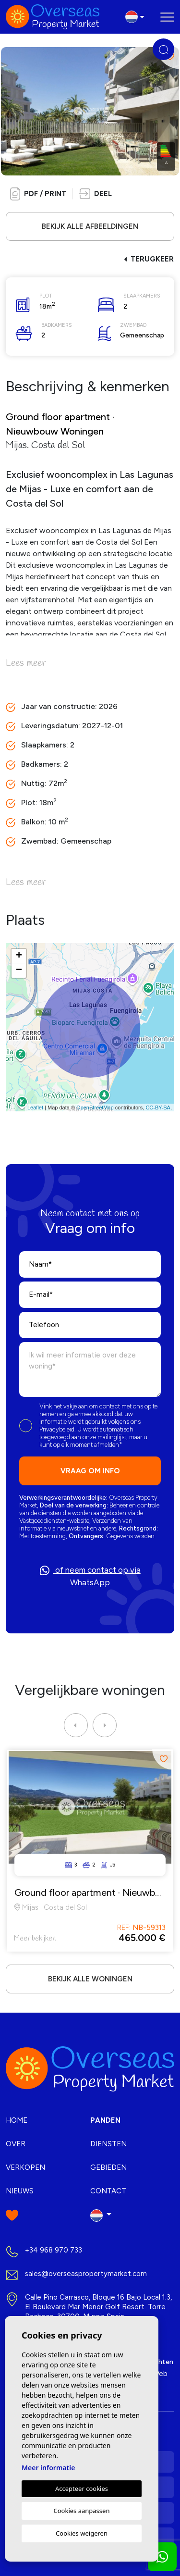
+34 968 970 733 (53, 2250)
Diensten (108, 2144)
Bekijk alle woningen (90, 1979)
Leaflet (35, 1107)
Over (15, 2144)
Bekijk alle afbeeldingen (90, 226)
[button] (95, 193)
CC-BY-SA (157, 1107)
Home (16, 2120)
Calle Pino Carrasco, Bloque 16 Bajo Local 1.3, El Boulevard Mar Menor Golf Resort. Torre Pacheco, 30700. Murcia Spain (98, 2307)
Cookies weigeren (82, 2533)
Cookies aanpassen (82, 2510)
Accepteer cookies (81, 2488)
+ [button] (19, 956)
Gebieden (108, 2167)
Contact (108, 2191)
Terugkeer (149, 259)
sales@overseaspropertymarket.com (86, 2273)
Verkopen (25, 2167)
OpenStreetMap (95, 1107)
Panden (105, 2120)
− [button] (19, 970)
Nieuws (20, 2191)
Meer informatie (48, 2467)
